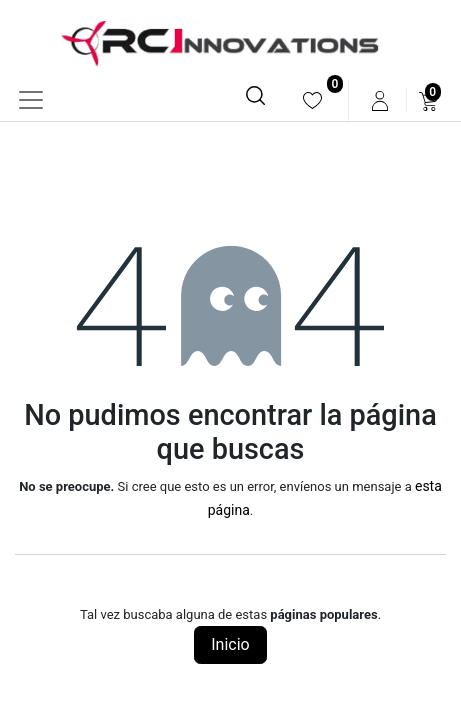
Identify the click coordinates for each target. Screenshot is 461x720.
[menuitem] (312, 100)
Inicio (230, 644)
